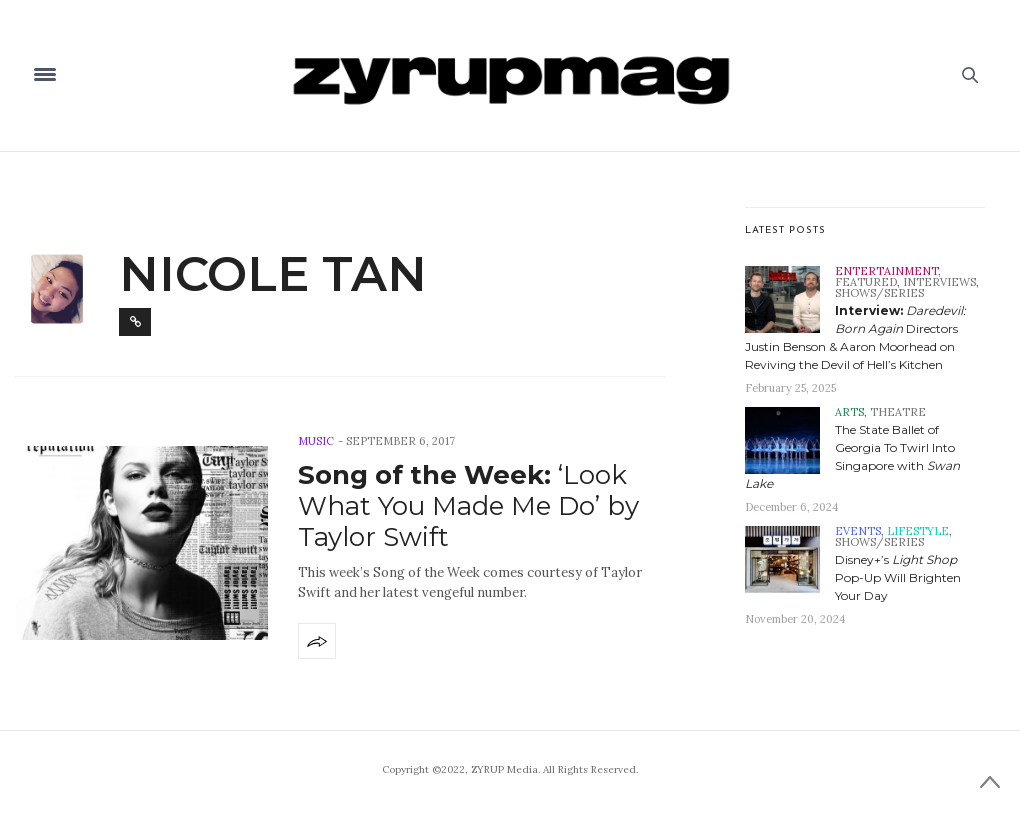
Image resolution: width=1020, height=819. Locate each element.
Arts (849, 412)
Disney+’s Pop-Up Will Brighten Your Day (898, 577)
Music (316, 441)
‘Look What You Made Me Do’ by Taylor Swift (468, 506)
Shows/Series (879, 293)
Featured (866, 282)
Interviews (939, 282)
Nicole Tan (273, 274)
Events (858, 531)
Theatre (898, 412)
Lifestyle (918, 531)
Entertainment (886, 271)
